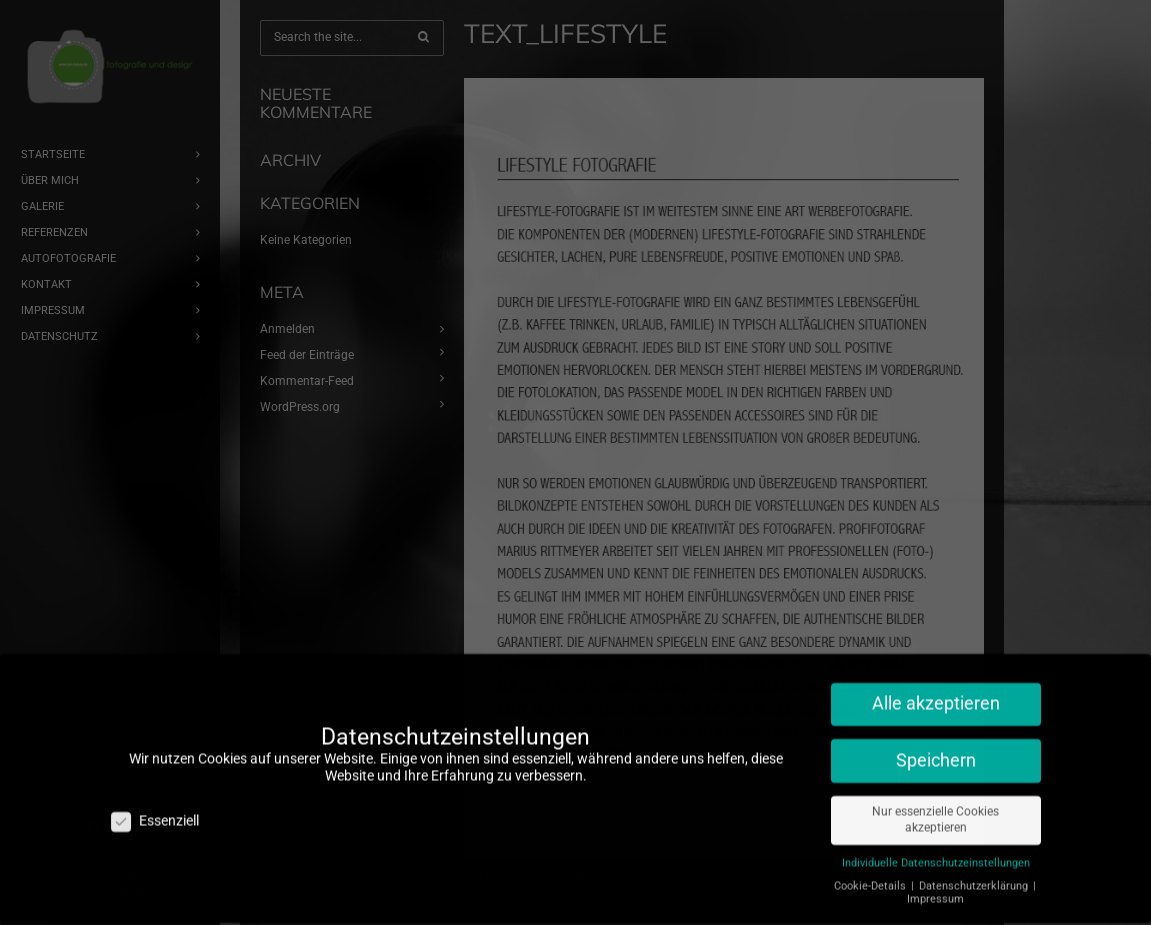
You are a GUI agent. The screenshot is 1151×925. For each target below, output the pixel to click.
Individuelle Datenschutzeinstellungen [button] (936, 854)
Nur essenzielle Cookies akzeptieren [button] (935, 811)
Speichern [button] (936, 752)
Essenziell (155, 812)
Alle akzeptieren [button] (936, 695)
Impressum (935, 890)
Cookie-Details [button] (871, 877)
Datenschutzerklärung (975, 877)
